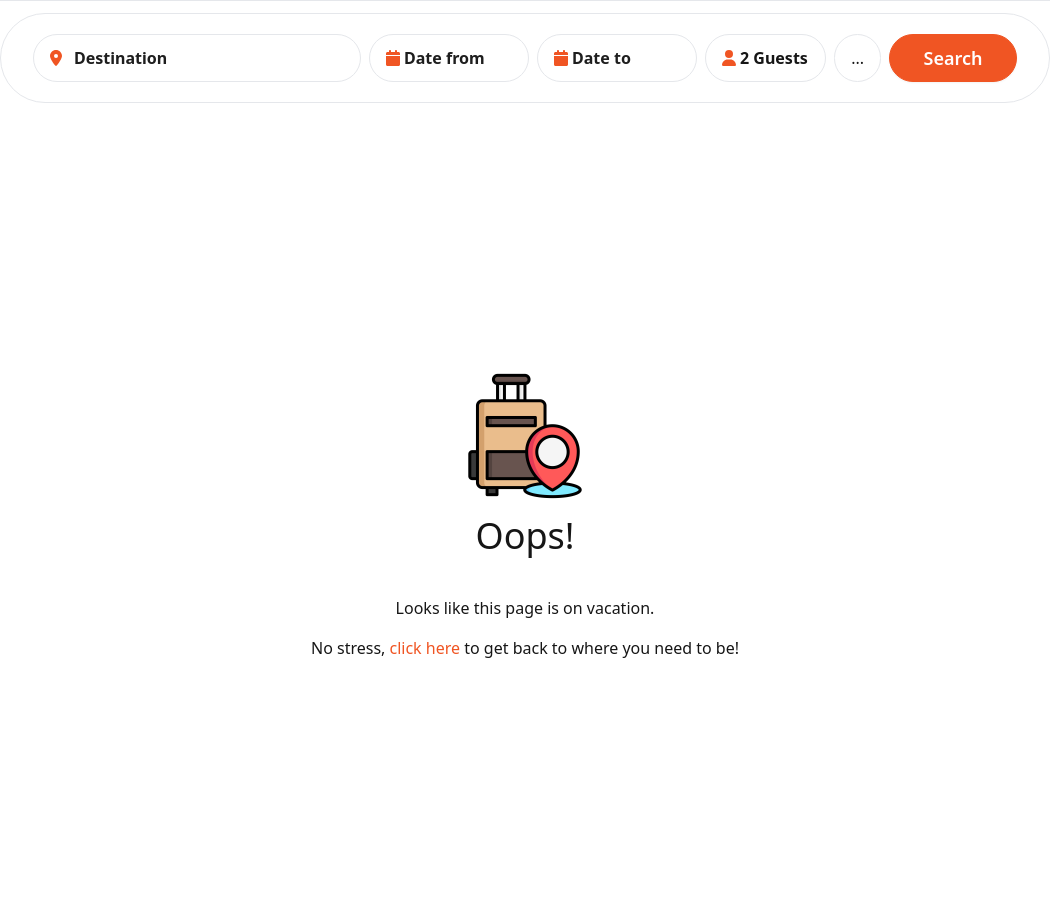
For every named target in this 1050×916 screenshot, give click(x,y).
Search (953, 58)
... (857, 58)
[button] (449, 58)
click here (427, 648)
